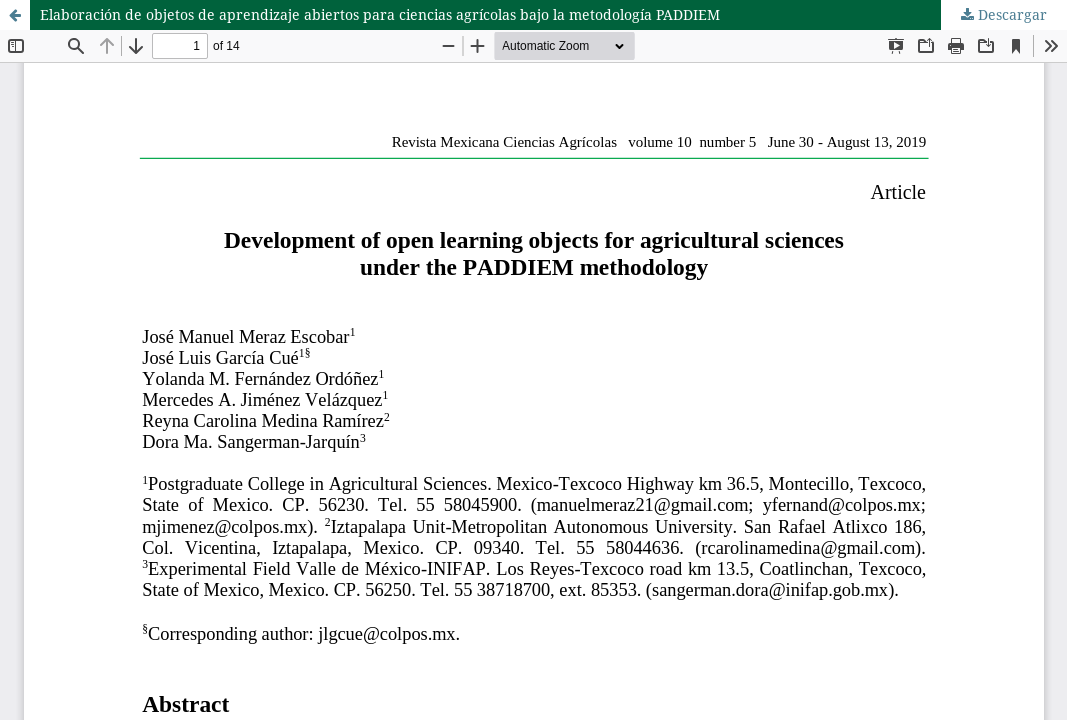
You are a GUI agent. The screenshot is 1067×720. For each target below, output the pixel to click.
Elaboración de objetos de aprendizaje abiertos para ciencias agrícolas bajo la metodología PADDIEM (380, 14)
